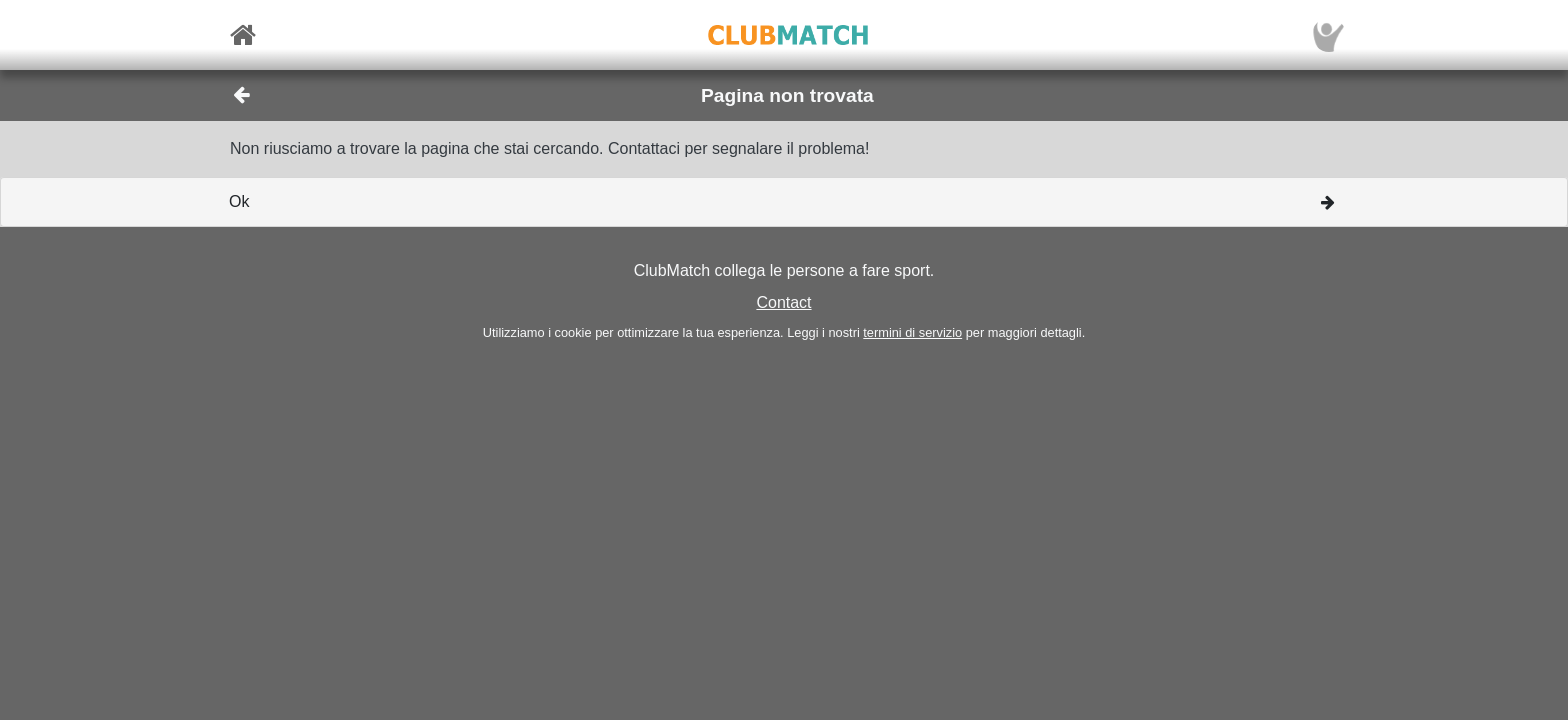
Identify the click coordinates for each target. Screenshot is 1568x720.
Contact (783, 302)
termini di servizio (912, 332)
